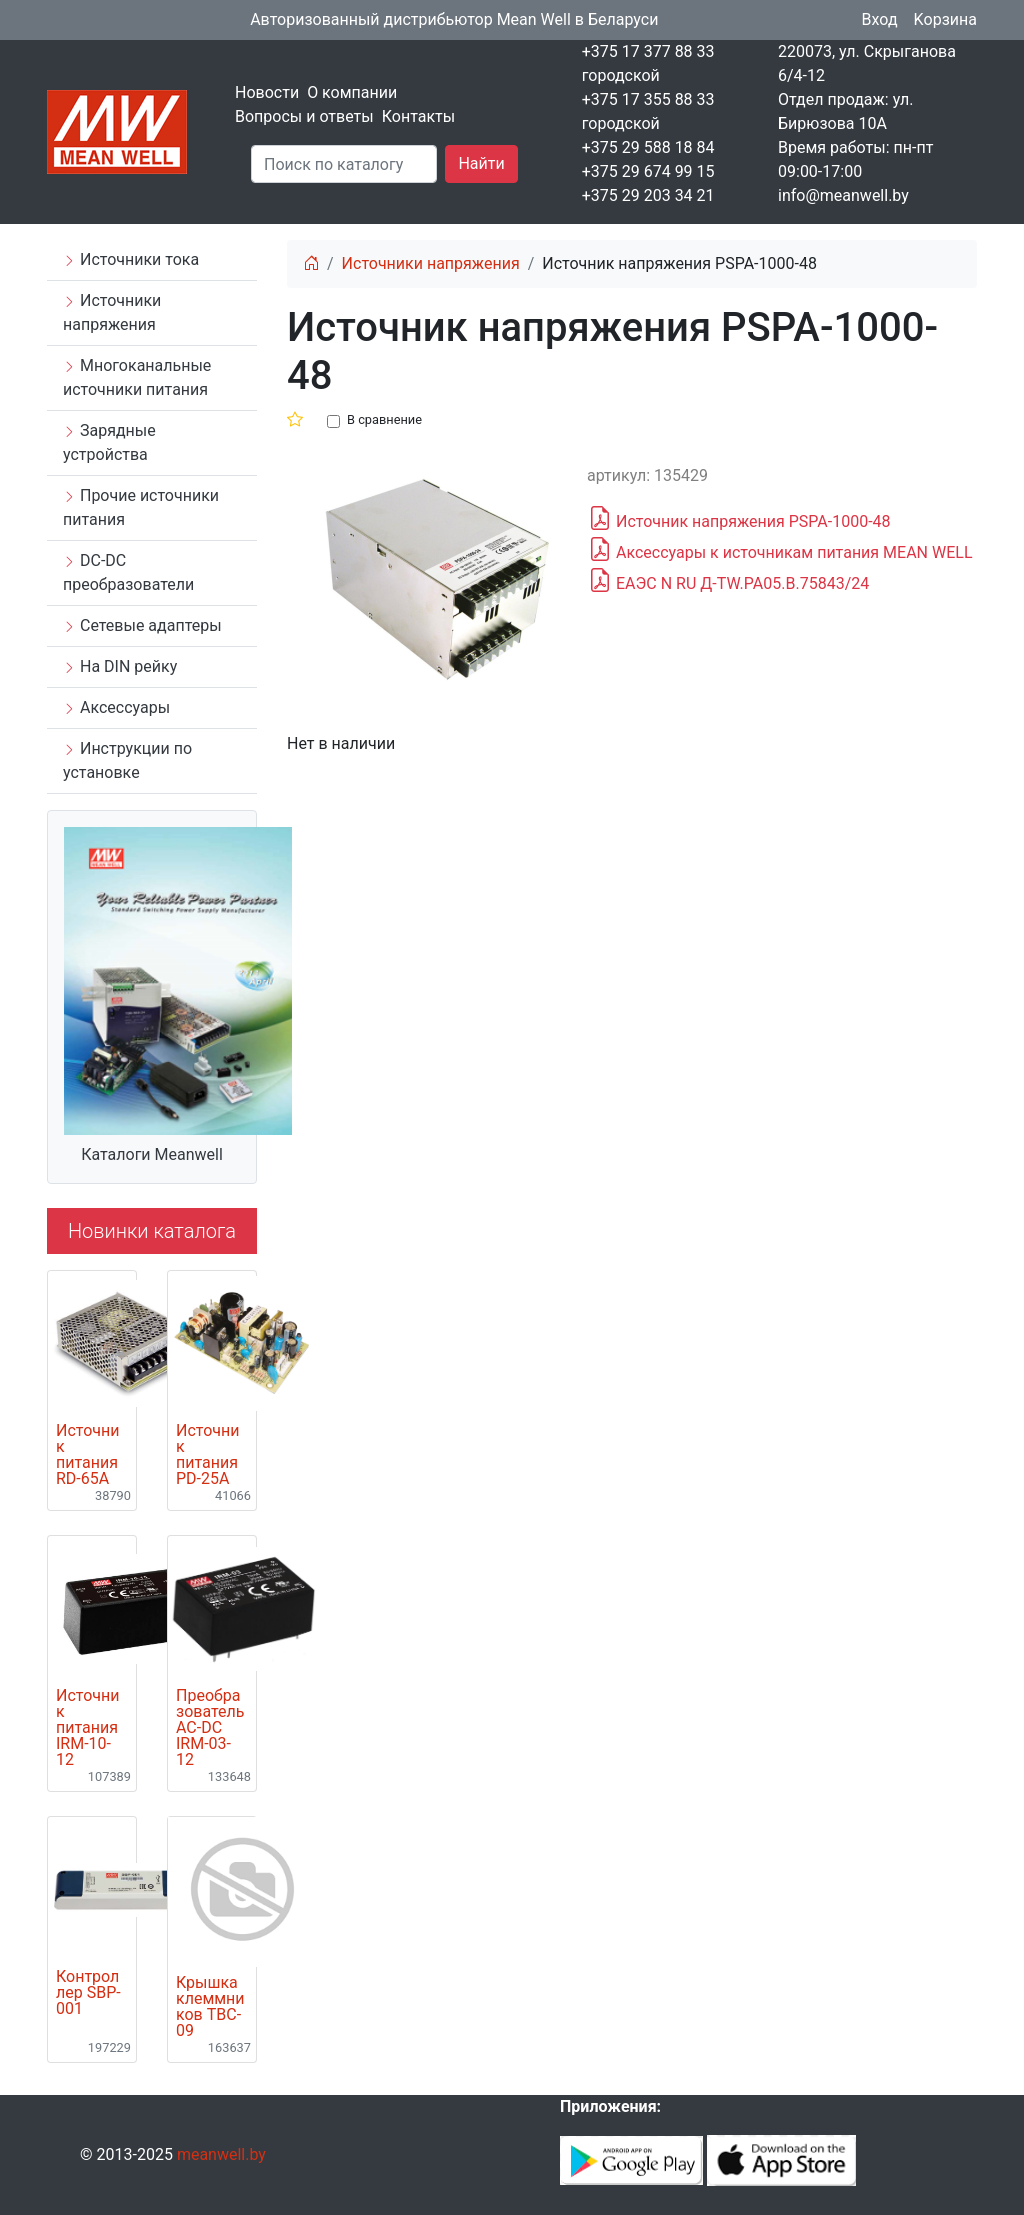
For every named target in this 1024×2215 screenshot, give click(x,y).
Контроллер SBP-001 (88, 1993)
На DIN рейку (120, 666)
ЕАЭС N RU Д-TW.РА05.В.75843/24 (728, 581)
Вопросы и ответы (304, 116)
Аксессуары (116, 707)
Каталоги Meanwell (152, 1154)
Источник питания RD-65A (87, 1455)
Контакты (418, 116)
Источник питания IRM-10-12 (87, 1728)
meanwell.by (221, 2154)
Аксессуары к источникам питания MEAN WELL (780, 550)
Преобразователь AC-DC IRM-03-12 (210, 1728)
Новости (267, 92)
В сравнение (384, 419)
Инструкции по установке (127, 760)
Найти (481, 163)
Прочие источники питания (141, 507)
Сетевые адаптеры (142, 625)
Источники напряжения (112, 312)
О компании (352, 92)
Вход (880, 19)
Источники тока (131, 259)
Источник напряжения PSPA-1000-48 (739, 519)
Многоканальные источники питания (137, 377)
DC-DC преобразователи (128, 572)
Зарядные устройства (109, 442)
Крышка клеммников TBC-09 (210, 2007)
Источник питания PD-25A (207, 1455)
